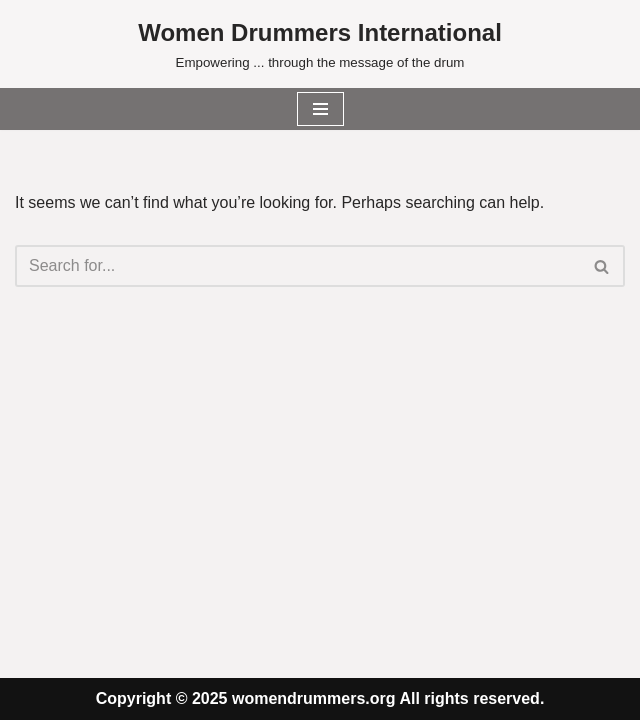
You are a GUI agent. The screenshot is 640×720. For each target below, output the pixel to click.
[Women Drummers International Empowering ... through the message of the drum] (320, 44)
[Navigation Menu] (320, 109)
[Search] (297, 266)
